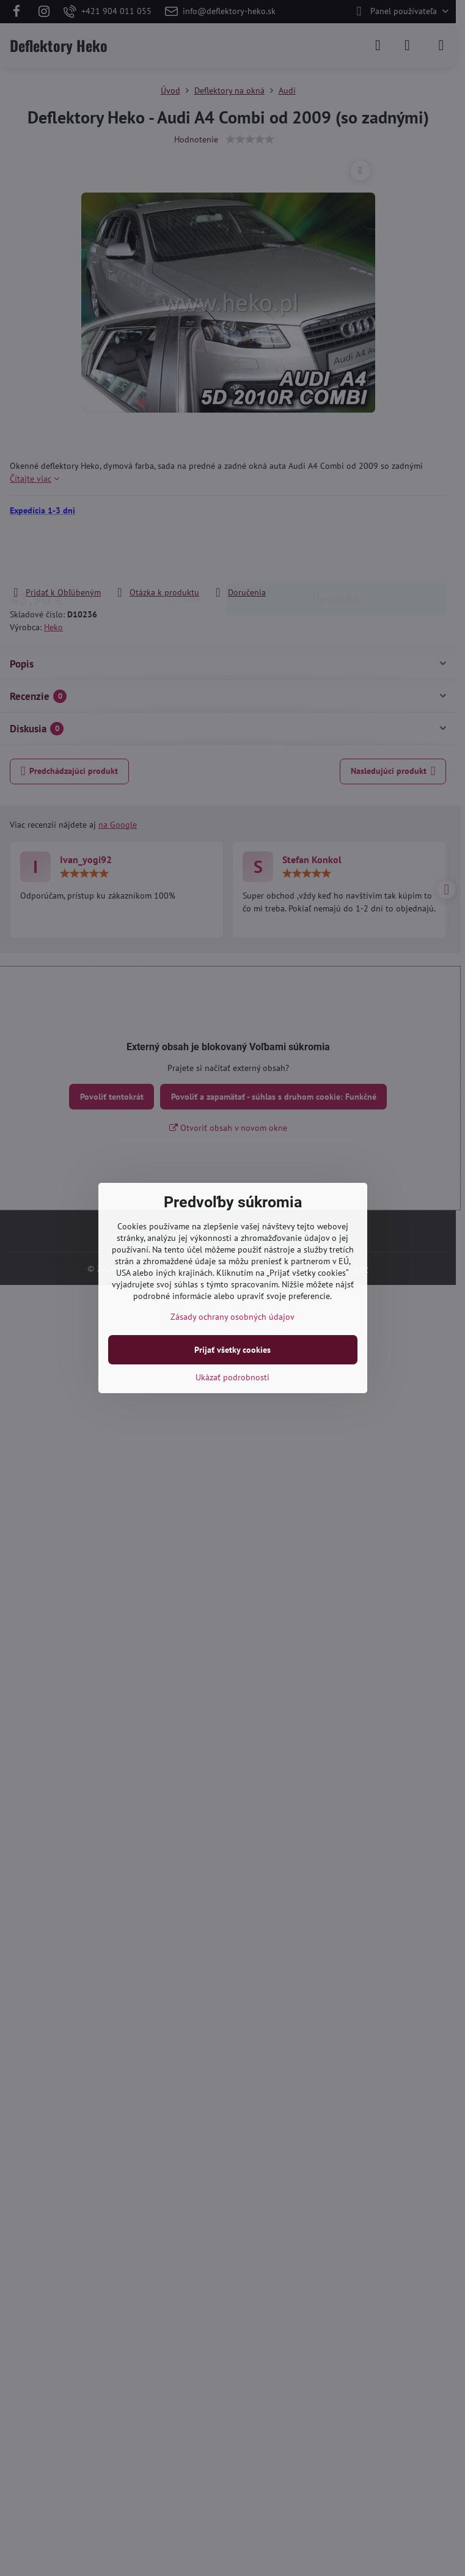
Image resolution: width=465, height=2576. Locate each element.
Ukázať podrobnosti (232, 1377)
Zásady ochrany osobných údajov (232, 1316)
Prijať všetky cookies (232, 1349)
